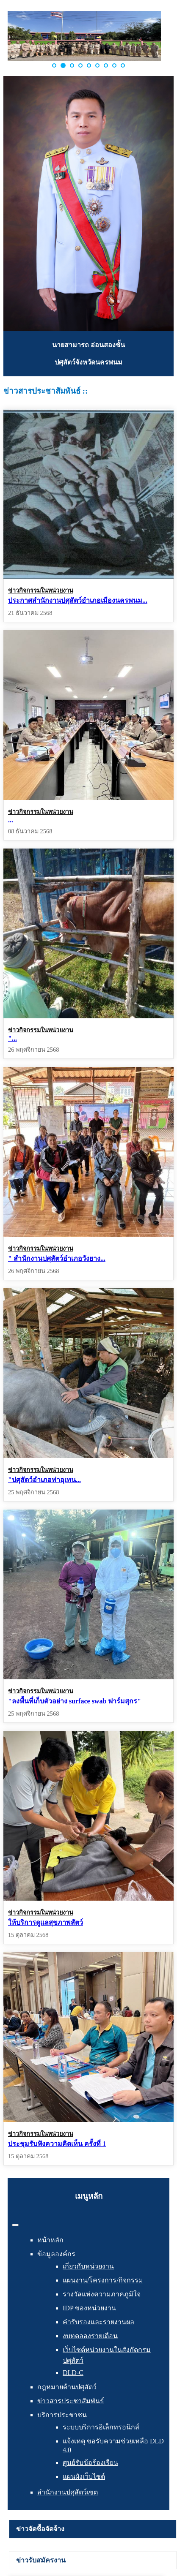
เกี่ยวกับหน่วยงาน (88, 2266)
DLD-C (73, 2372)
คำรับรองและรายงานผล (98, 2322)
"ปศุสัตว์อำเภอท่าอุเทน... (44, 1479)
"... (12, 1038)
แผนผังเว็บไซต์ (84, 2476)
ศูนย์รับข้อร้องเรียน (90, 2462)
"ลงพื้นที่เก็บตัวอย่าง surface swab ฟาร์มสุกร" (74, 1700)
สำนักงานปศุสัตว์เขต (67, 2492)
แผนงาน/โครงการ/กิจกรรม (103, 2280)
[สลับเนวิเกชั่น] (15, 2225)
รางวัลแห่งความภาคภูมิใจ (102, 2294)
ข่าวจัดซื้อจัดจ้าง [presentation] (40, 2528)
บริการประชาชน (62, 2414)
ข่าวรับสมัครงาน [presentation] (41, 2560)
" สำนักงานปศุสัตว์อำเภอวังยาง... (56, 1258)
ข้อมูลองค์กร (56, 2254)
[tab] (93, 2529)
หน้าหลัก (50, 2240)
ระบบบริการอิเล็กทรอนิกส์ (101, 2427)
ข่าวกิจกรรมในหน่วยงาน (40, 590)
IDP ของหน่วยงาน (89, 2308)
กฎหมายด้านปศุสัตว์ (67, 2387)
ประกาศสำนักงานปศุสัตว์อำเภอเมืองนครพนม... (77, 600)
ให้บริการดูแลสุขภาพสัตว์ (45, 1922)
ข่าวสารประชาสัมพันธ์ (70, 2401)
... (10, 820)
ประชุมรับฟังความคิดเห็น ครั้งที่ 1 (57, 2142)
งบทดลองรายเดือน (90, 2335)
